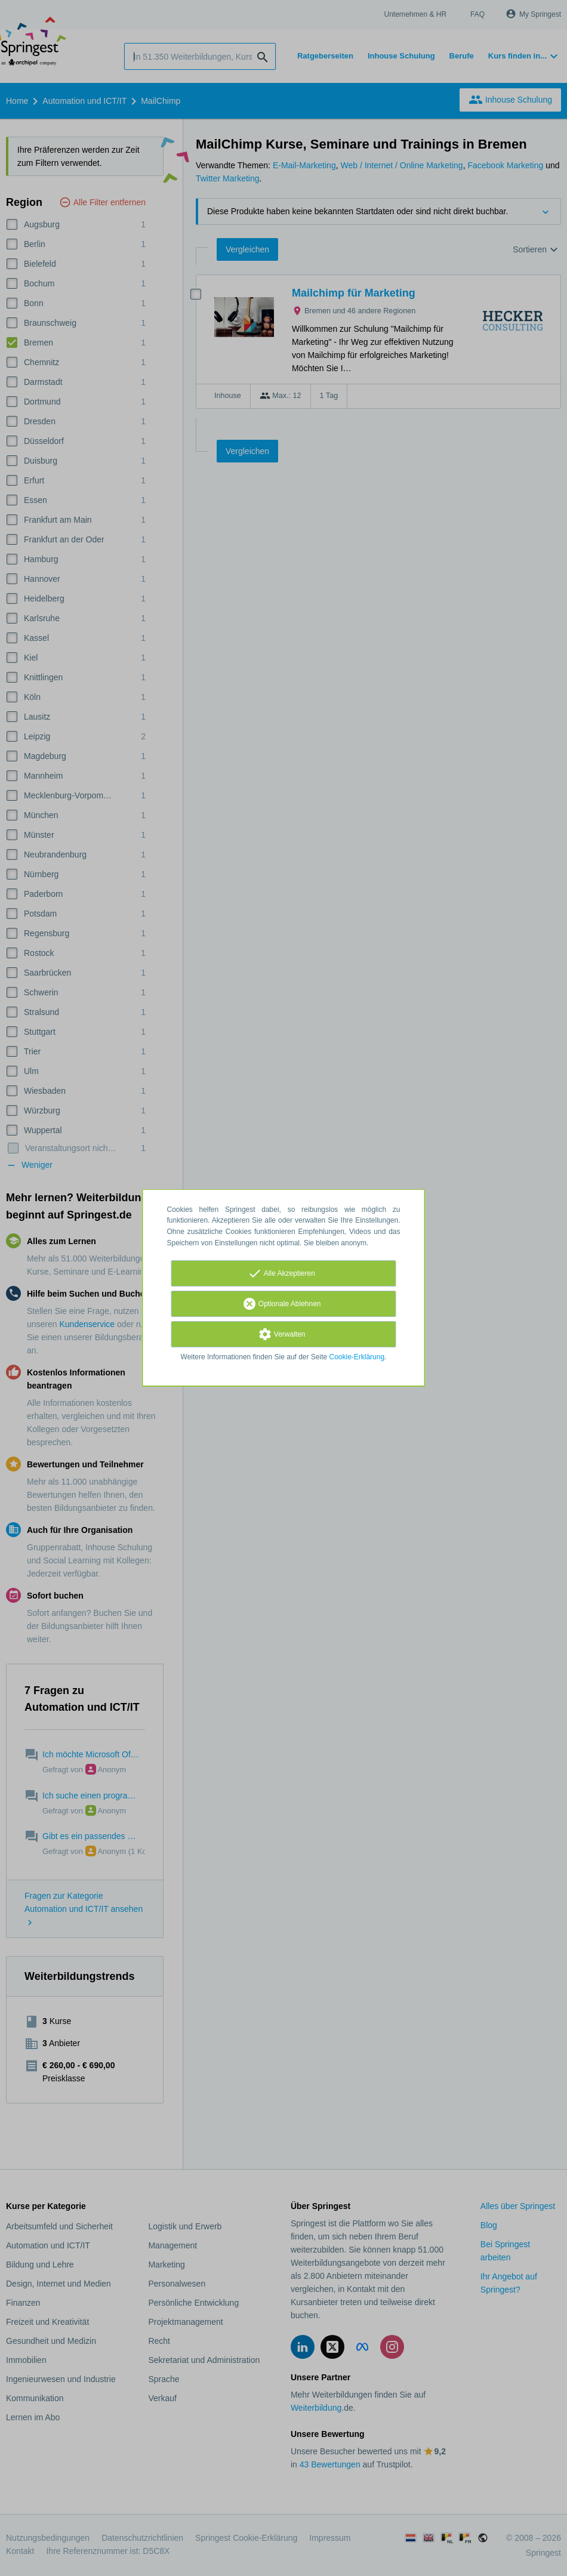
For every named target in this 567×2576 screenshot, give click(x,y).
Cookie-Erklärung (357, 1357)
